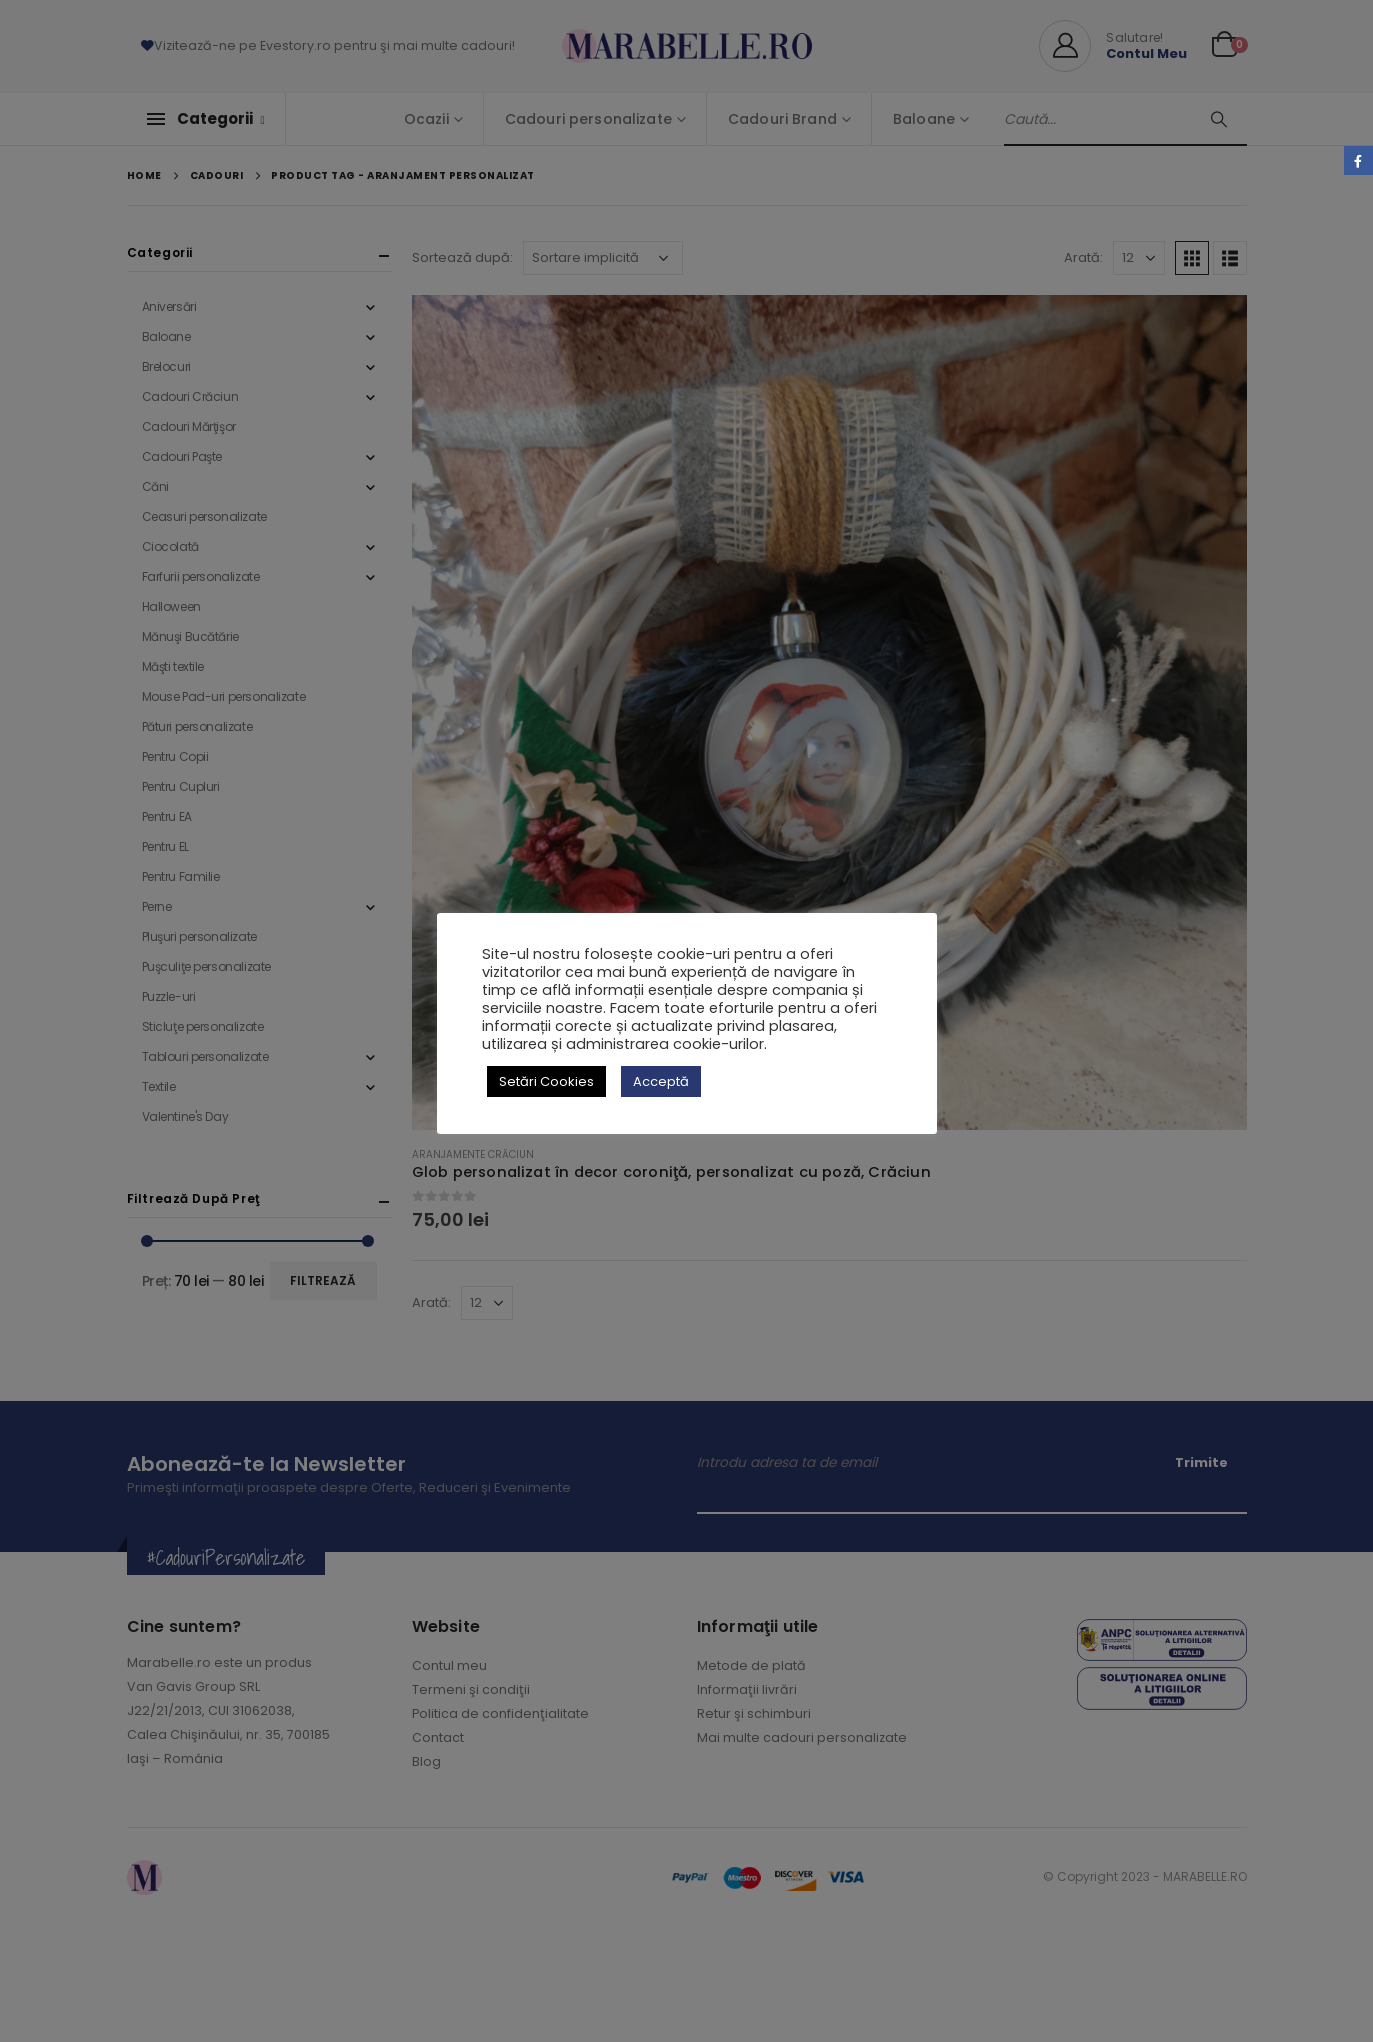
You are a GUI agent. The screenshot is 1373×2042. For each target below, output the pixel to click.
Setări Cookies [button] (546, 1081)
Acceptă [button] (661, 1081)
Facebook (1358, 160)
